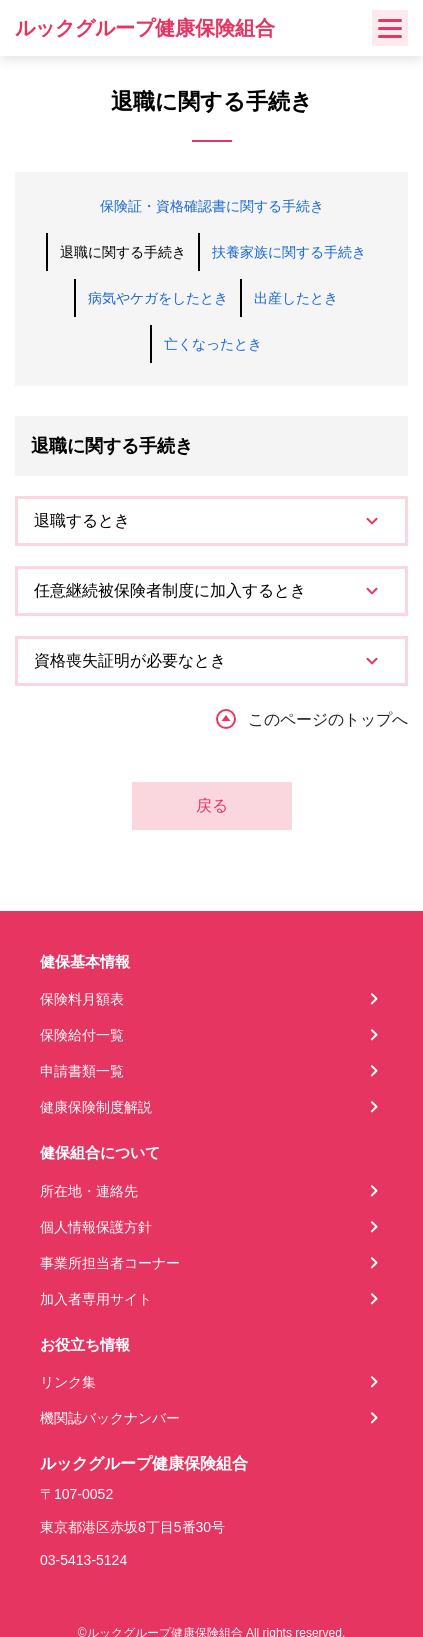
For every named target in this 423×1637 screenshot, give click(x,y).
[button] (211, 521)
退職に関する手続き (123, 252)
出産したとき (296, 298)
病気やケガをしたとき (158, 298)
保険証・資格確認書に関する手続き (212, 206)
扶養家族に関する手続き (289, 252)
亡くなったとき (213, 344)
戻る (212, 805)
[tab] (211, 521)
